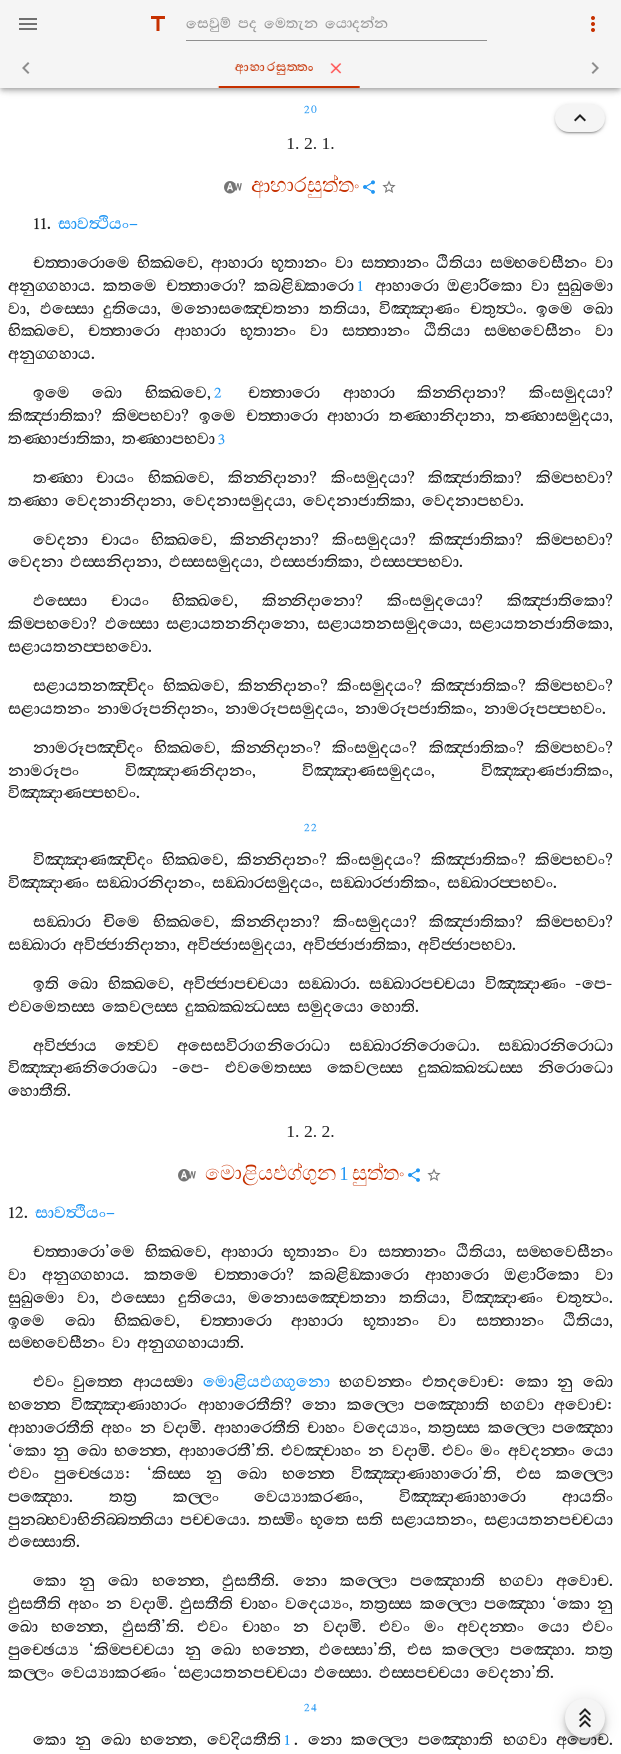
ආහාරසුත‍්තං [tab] (314, 68)
